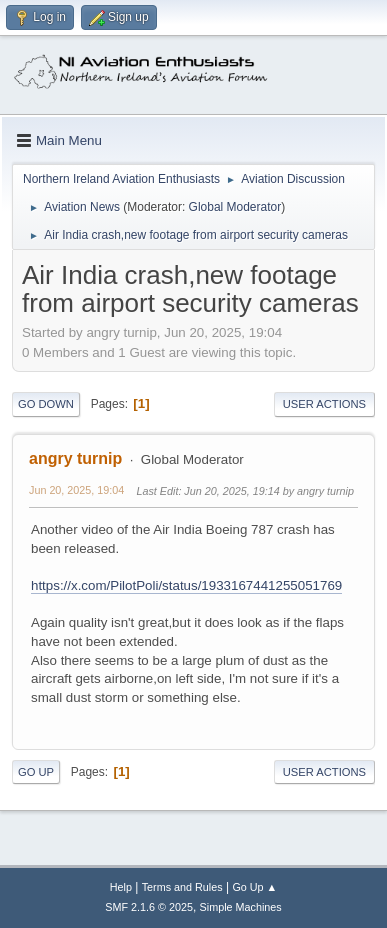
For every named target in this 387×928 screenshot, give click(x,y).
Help (121, 887)
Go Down (46, 404)
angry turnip (75, 458)
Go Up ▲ (254, 887)
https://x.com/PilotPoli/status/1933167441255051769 (186, 585)
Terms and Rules (182, 887)
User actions (324, 404)
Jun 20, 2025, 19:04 (76, 490)
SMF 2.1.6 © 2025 (149, 907)
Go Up (36, 772)
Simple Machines (241, 907)
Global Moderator (235, 207)
